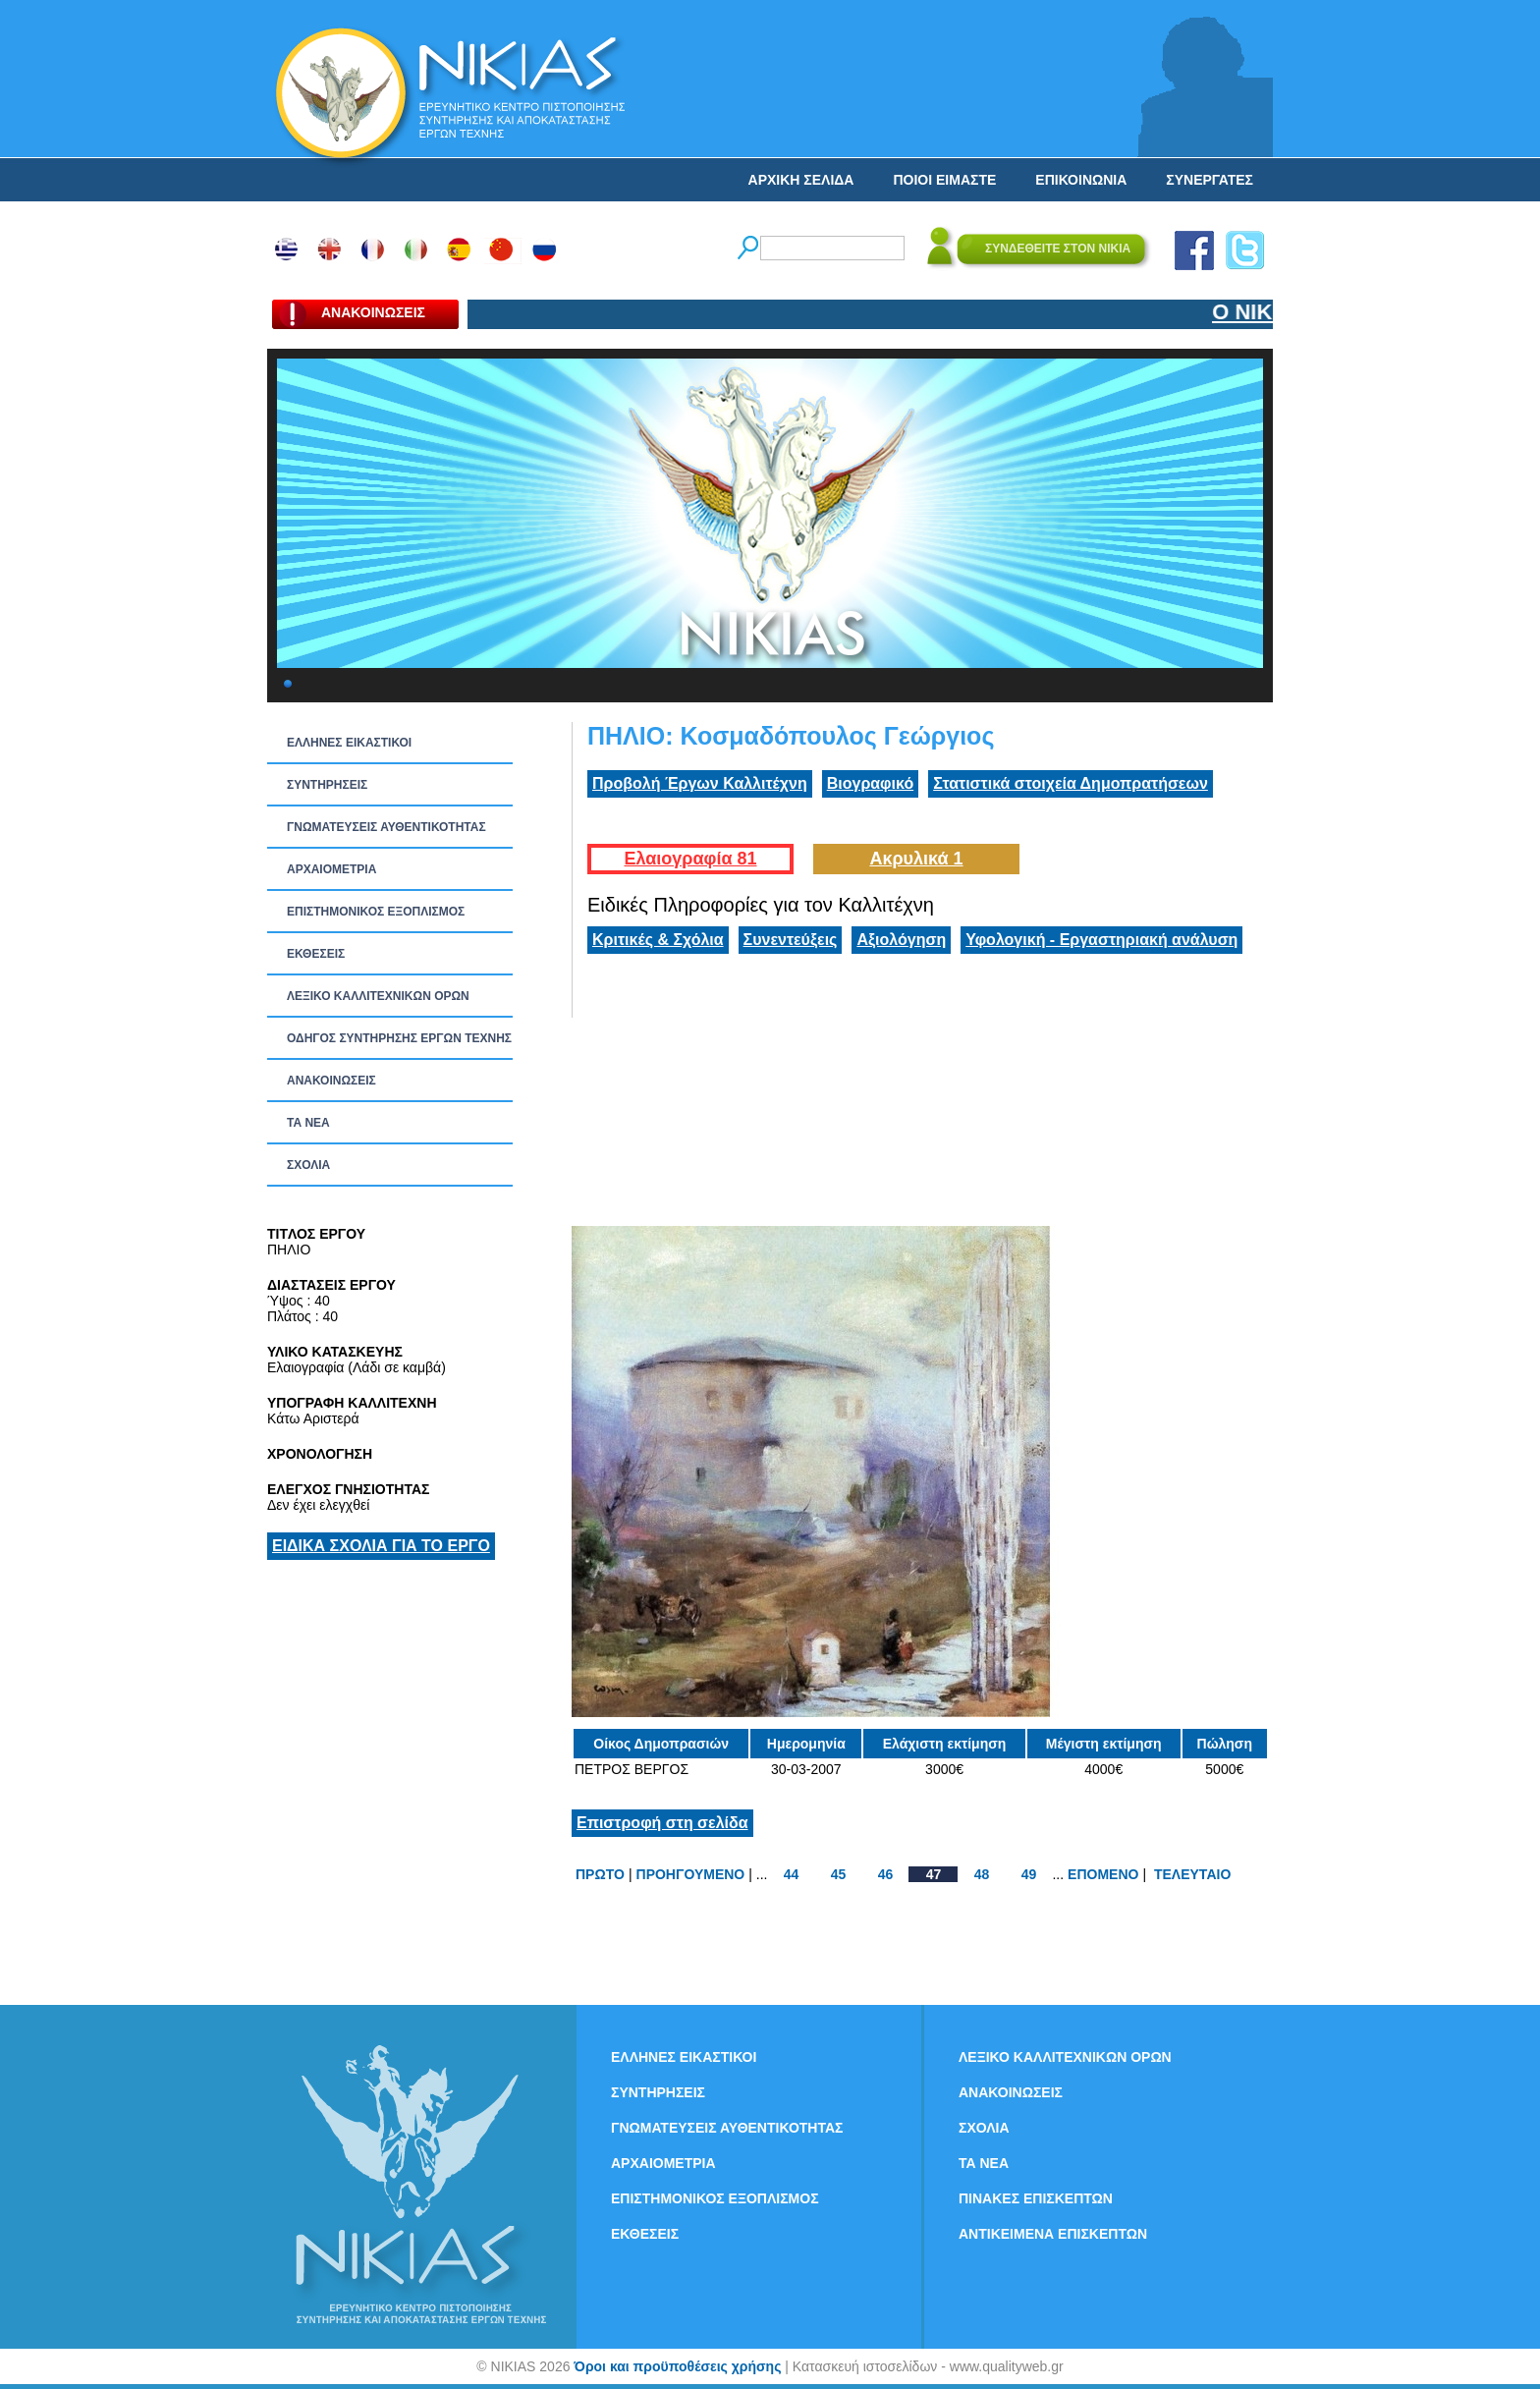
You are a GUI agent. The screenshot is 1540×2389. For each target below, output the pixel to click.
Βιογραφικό (870, 783)
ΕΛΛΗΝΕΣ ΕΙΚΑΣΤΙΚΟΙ (349, 743)
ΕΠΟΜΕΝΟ (1103, 1874)
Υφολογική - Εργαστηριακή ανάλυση (1101, 939)
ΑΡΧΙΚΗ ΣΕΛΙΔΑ (801, 180)
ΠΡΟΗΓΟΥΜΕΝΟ (690, 1874)
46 (886, 1874)
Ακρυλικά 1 (915, 858)
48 (982, 1874)
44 (791, 1874)
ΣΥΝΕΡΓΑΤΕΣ (1209, 180)
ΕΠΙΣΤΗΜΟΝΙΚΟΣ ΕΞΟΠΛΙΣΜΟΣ (376, 911)
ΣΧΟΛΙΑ (308, 1165)
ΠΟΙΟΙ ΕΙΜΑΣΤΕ (944, 180)
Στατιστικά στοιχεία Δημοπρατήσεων (1070, 783)
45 (839, 1874)
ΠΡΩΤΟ (600, 1874)
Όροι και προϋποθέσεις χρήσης (677, 2366)
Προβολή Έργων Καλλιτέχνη (699, 783)
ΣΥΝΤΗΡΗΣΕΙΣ (327, 785)
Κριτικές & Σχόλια (658, 939)
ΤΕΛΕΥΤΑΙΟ (1192, 1874)
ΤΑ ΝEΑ (308, 1123)
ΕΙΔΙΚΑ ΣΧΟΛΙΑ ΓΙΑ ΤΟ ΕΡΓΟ (381, 1545)
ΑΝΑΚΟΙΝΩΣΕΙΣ (331, 1080)
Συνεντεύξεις (790, 939)
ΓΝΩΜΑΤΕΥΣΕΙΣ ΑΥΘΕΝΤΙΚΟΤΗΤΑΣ (386, 827)
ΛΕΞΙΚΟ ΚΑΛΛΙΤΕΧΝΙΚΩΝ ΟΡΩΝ (378, 996)
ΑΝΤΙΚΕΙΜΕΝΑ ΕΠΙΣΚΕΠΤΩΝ (1053, 2234)
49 (1029, 1874)
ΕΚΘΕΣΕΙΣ (316, 954)
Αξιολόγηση (901, 939)
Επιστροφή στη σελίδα (662, 1822)
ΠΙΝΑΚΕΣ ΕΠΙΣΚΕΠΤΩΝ (1036, 2198)
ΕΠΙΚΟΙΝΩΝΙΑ (1081, 180)
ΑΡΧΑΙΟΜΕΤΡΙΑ (331, 869)
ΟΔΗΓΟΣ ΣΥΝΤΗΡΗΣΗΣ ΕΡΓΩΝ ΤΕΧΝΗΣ (399, 1038)
